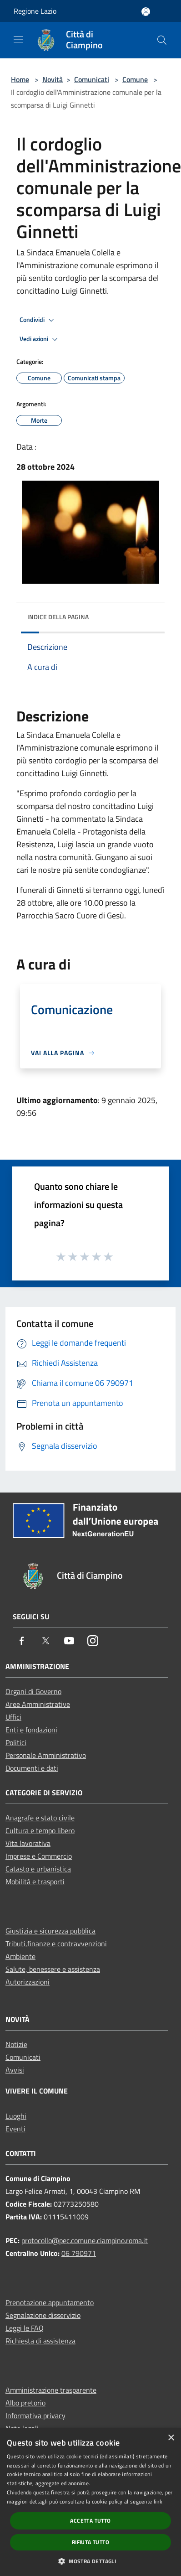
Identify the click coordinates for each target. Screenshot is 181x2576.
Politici (15, 1742)
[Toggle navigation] (18, 39)
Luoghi (15, 2115)
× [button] (170, 2438)
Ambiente (20, 1956)
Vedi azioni (40, 339)
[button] (90, 2561)
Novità (52, 79)
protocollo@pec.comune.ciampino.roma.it (84, 2240)
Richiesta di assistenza (40, 2340)
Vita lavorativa (27, 1843)
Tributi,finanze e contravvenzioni (56, 1943)
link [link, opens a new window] (158, 2501)
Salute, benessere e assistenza (52, 1969)
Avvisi (14, 2069)
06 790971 (78, 2253)
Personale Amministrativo (45, 1755)
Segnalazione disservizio (42, 2315)
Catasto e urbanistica (38, 1868)
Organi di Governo (33, 1691)
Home (20, 79)
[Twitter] (45, 1641)
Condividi (38, 320)
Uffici (13, 1716)
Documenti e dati (31, 1767)
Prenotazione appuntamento (49, 2302)
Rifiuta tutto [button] (90, 2542)
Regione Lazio (35, 10)
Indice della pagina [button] (58, 617)
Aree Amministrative (37, 1704)
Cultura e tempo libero (40, 1830)
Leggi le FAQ (24, 2327)
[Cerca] (161, 40)
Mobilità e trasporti (35, 1881)
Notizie (16, 2044)
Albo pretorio (25, 2402)
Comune (135, 79)
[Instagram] (93, 1641)
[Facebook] (22, 1641)
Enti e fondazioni (31, 1729)
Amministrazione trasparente (50, 2389)
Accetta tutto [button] (90, 2520)
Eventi (15, 2128)
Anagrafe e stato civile (40, 1817)
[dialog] (90, 2502)
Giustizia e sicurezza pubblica (50, 1930)
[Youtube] (69, 1641)
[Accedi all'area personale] (146, 11)
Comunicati (91, 79)
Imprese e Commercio (38, 1855)
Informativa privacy (35, 2415)
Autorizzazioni (27, 1981)
